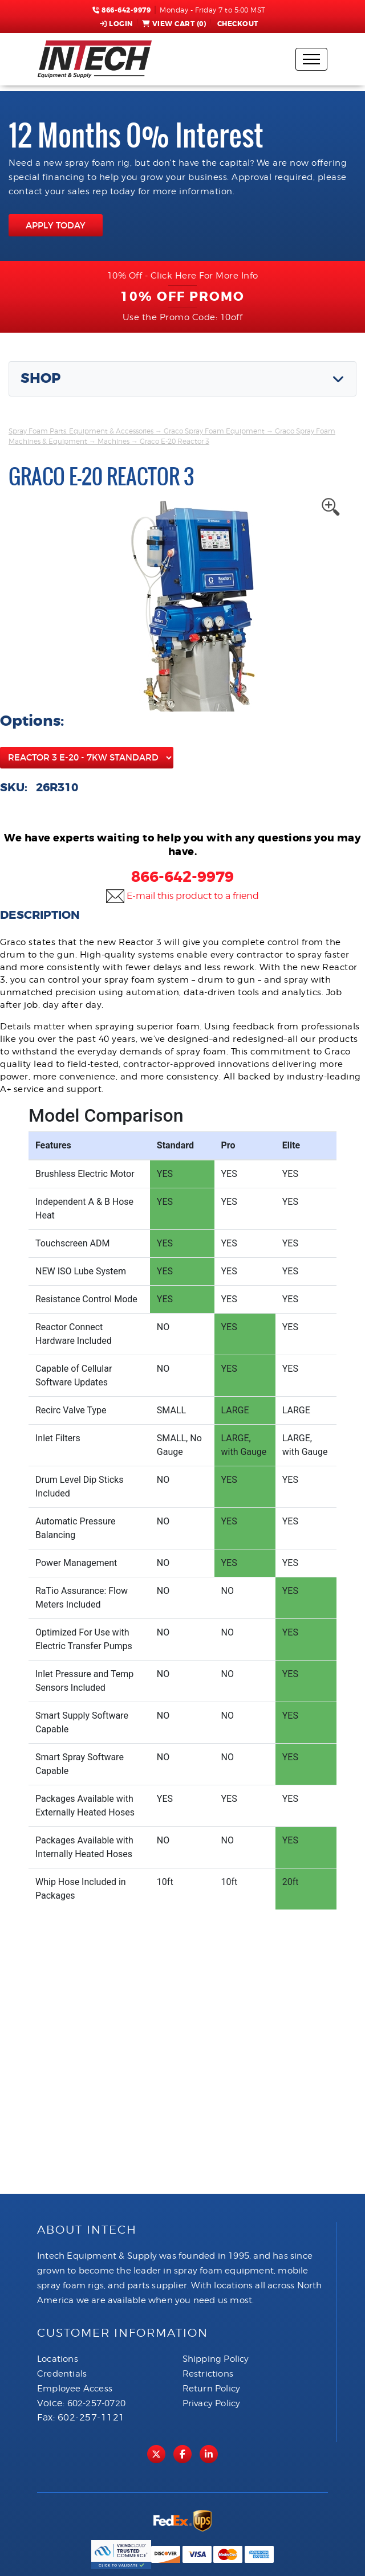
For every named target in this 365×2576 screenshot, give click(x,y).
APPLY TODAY (56, 225)
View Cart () (174, 23)
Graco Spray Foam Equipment (214, 431)
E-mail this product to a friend (193, 895)
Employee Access (74, 2388)
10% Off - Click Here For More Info (182, 276)
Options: (32, 721)
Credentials (62, 2374)
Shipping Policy (215, 2359)
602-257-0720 (96, 2403)
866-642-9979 (121, 10)
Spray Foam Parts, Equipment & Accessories (81, 431)
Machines (113, 441)
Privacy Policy (211, 2403)
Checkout (236, 23)
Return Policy (211, 2388)
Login (116, 23)
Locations (57, 2359)
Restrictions (207, 2374)
